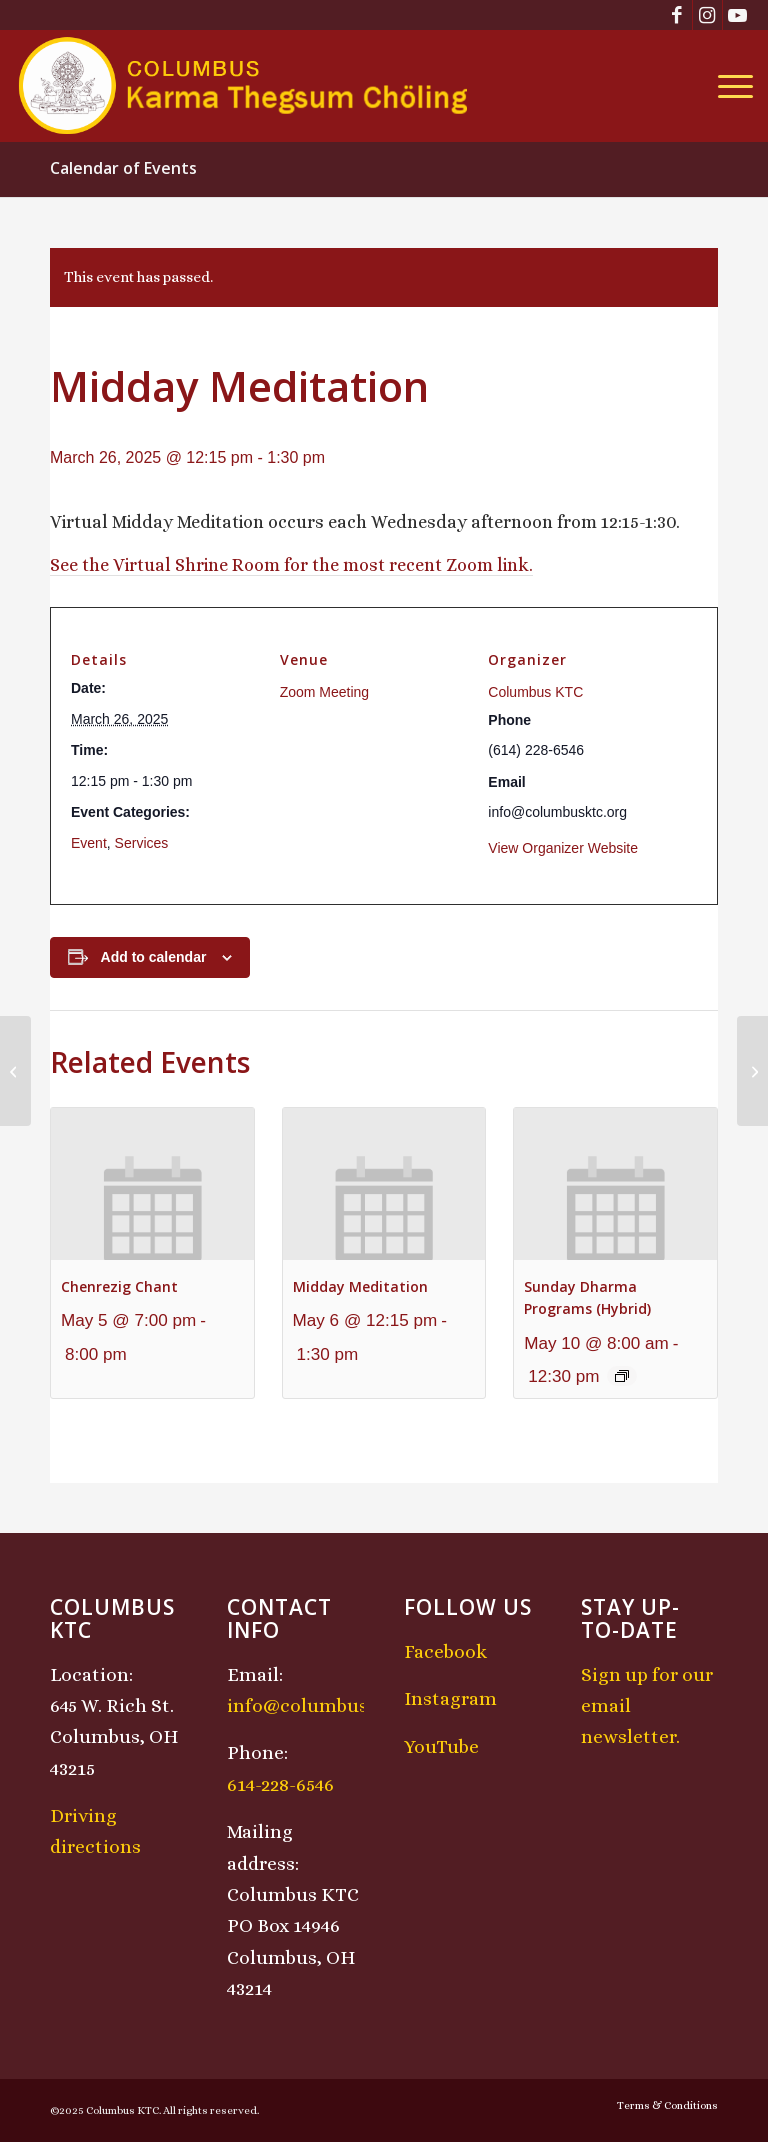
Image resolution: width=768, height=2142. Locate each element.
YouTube (441, 1746)
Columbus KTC (535, 692)
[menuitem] (730, 86)
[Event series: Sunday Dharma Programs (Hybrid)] (622, 1376)
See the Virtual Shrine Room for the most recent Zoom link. (291, 565)
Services (142, 843)
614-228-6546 (280, 1784)
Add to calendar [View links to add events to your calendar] (154, 957)
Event (89, 843)
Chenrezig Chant (119, 1286)
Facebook (445, 1651)
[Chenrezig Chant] (15, 1071)
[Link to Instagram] (707, 15)
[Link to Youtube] (738, 15)
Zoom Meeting (324, 692)
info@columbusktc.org (329, 1705)
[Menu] (730, 86)
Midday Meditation (360, 1286)
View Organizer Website (563, 848)
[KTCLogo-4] (244, 86)
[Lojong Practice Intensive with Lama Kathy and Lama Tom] (752, 1071)
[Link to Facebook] (677, 15)
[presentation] (152, 1184)
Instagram (450, 1698)
